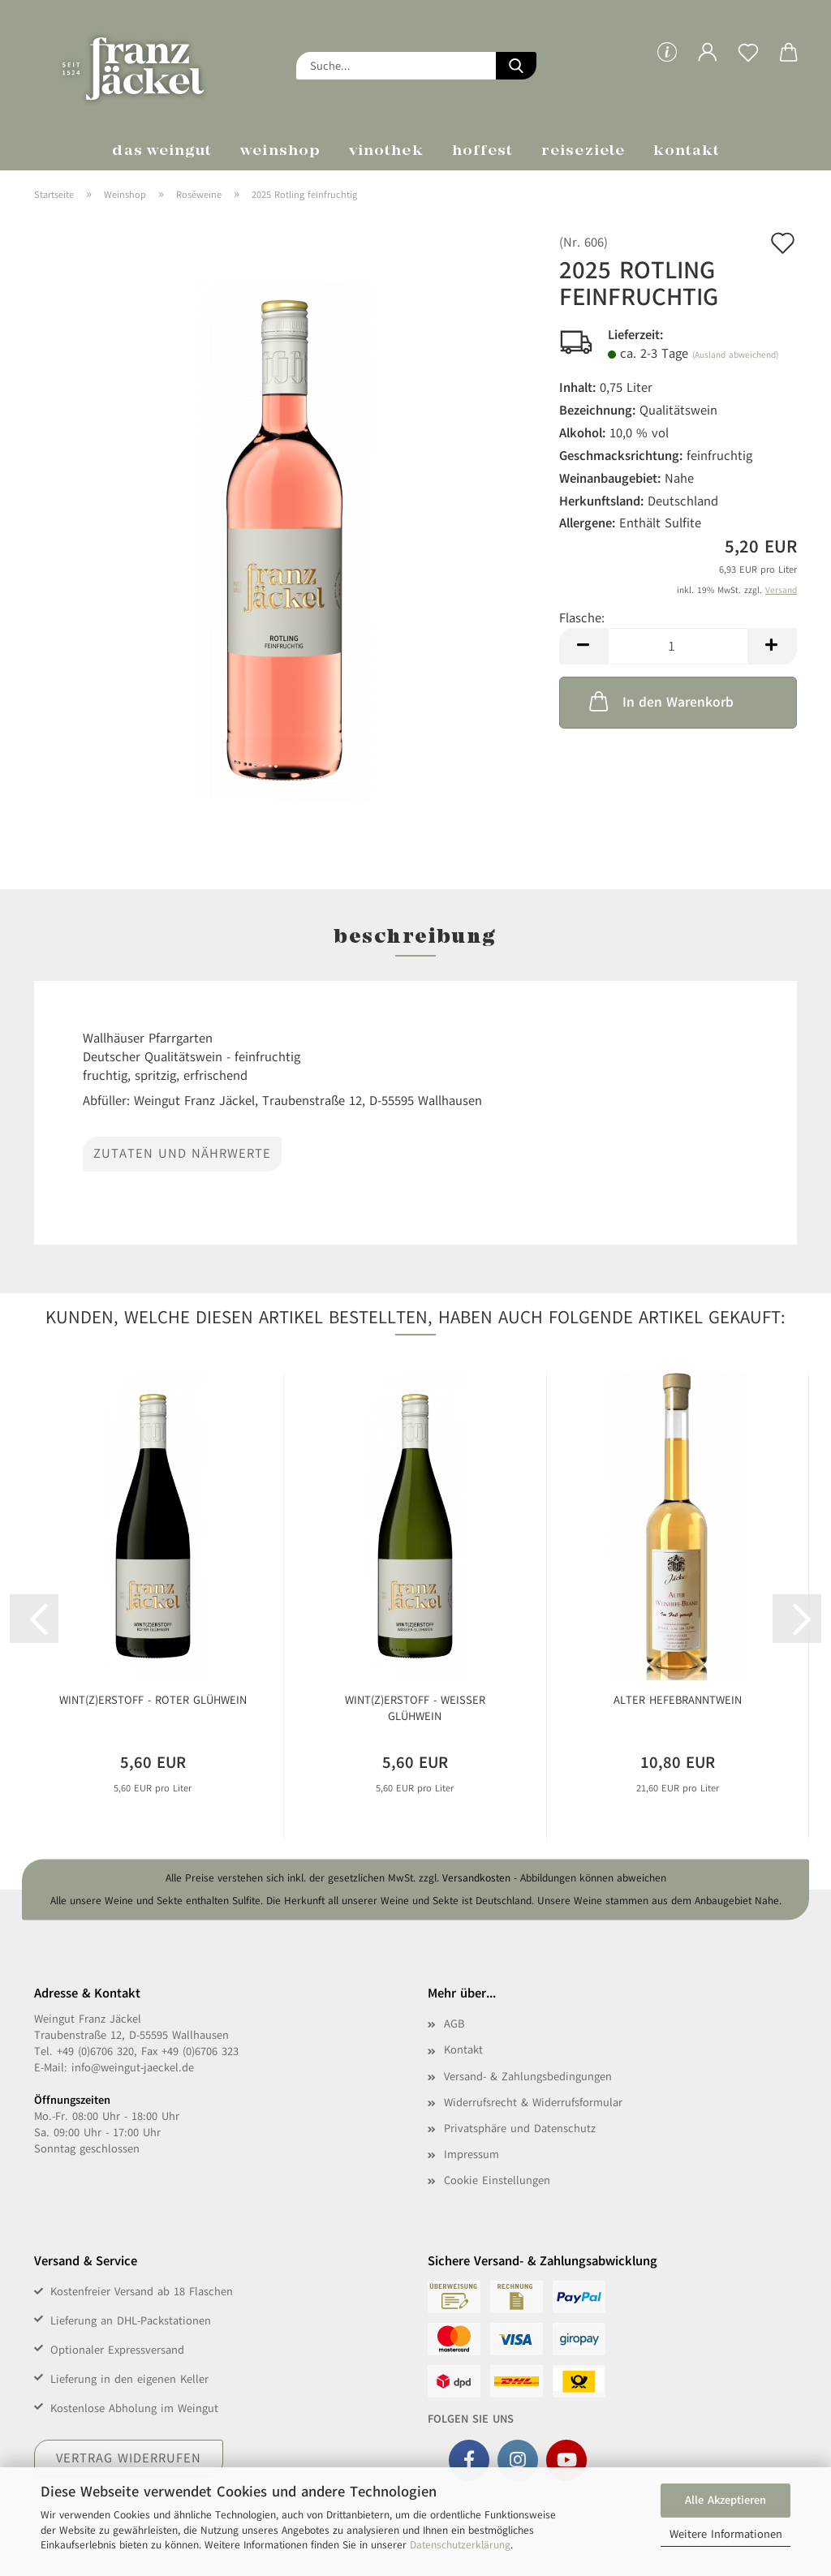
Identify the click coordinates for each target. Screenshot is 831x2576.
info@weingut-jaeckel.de (132, 2067)
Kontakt (687, 151)
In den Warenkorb (660, 701)
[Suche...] (516, 66)
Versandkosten (476, 1879)
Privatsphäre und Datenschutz (520, 2128)
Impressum (471, 2154)
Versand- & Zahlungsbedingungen (528, 2076)
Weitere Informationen (726, 2534)
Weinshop (280, 151)
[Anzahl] (678, 646)
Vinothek (386, 151)
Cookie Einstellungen (497, 2180)
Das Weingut (162, 151)
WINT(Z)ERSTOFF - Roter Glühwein (153, 1700)
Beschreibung (415, 938)
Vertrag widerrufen (128, 2458)
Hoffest (483, 151)
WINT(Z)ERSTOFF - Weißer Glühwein (415, 1707)
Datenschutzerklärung (460, 2545)
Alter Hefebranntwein (678, 1700)
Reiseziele (583, 151)
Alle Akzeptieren (725, 2500)
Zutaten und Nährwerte (182, 1154)
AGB (454, 2024)
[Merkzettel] (748, 64)
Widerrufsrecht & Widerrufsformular (533, 2102)
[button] (707, 64)
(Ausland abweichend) (735, 355)
